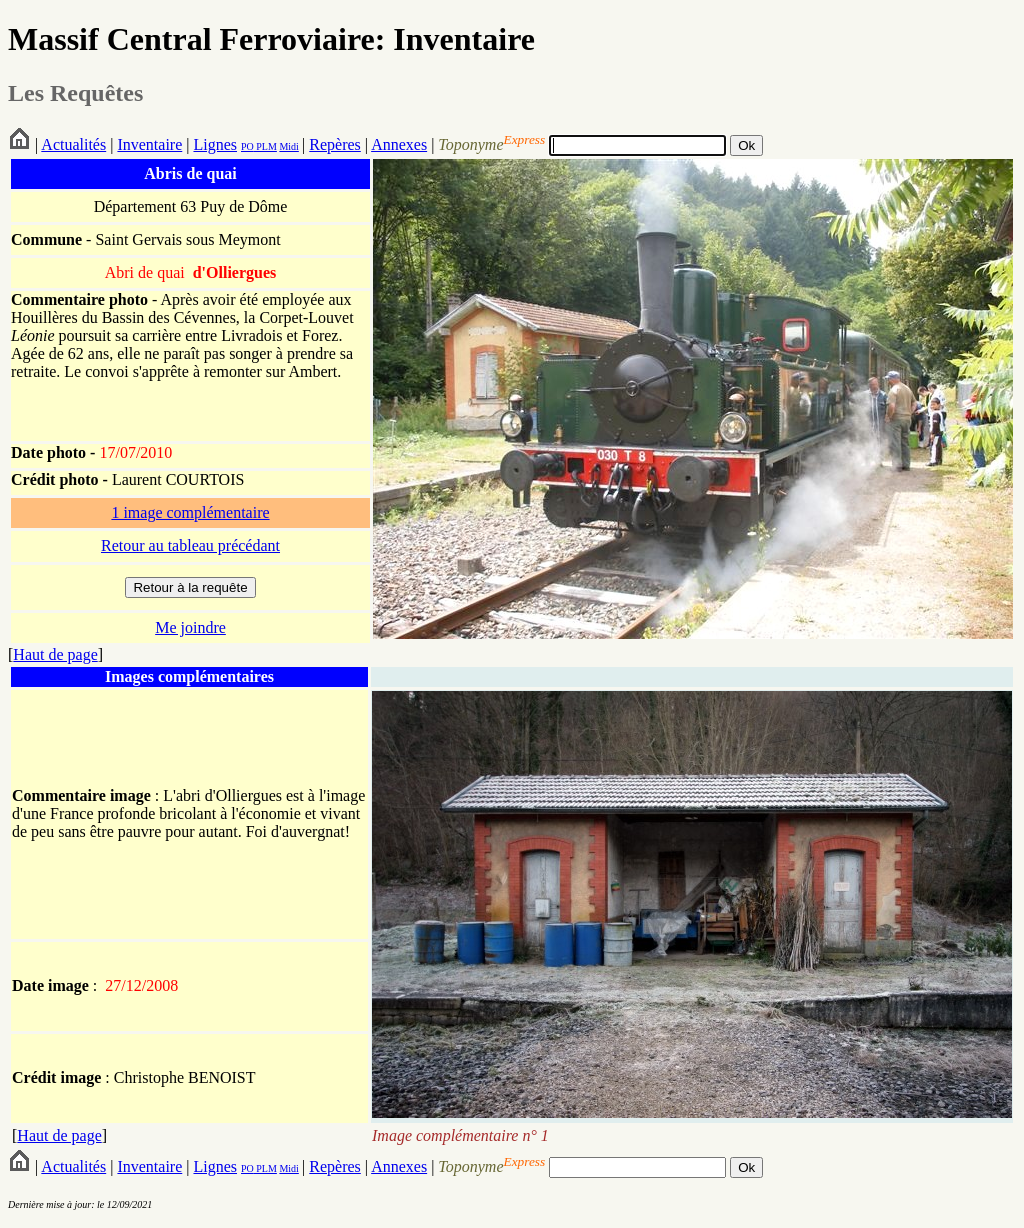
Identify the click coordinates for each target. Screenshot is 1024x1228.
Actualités (73, 144)
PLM (265, 146)
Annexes (399, 144)
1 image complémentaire (190, 512)
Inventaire (149, 144)
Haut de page (55, 654)
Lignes (215, 144)
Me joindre (190, 627)
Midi (288, 146)
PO (247, 146)
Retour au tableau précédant (190, 545)
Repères (335, 144)
